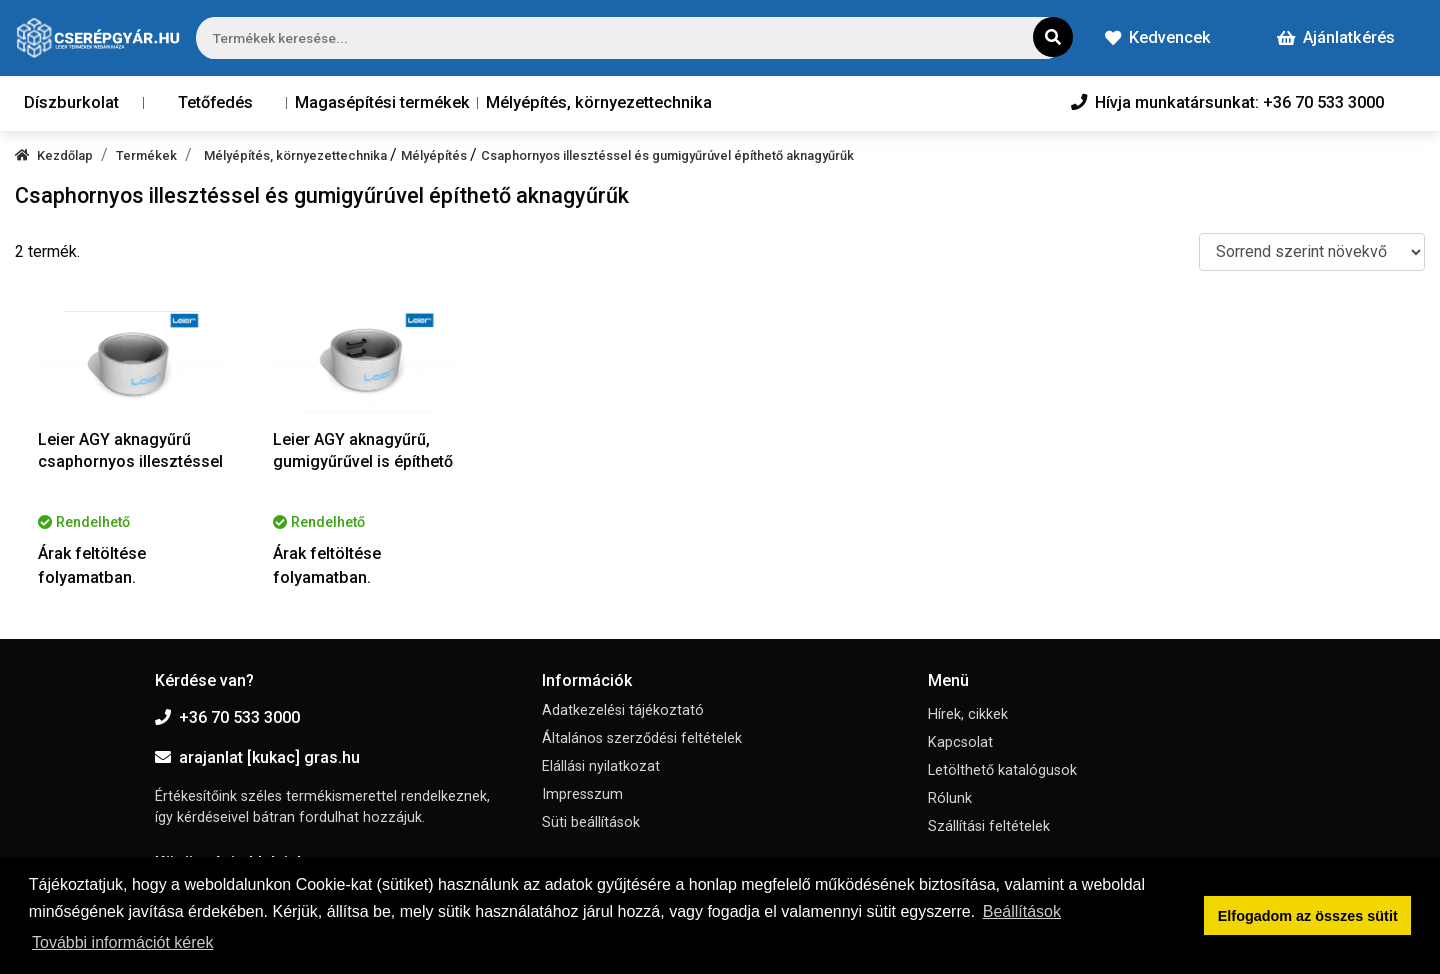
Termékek (146, 155)
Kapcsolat (960, 742)
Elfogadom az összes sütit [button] (1308, 916)
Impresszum (582, 794)
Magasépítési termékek (382, 102)
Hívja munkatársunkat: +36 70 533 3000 (1227, 102)
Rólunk (950, 798)
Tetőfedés (215, 102)
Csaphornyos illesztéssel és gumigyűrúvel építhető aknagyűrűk (667, 155)
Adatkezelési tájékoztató (623, 710)
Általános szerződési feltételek (642, 738)
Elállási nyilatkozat (601, 766)
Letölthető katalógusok (1002, 770)
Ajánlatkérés (1336, 37)
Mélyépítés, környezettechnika (599, 102)
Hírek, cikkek (968, 714)
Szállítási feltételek (989, 826)
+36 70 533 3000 (227, 717)
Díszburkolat (71, 102)
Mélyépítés (435, 155)
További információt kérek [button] (122, 942)
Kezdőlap (54, 155)
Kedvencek (1158, 37)
